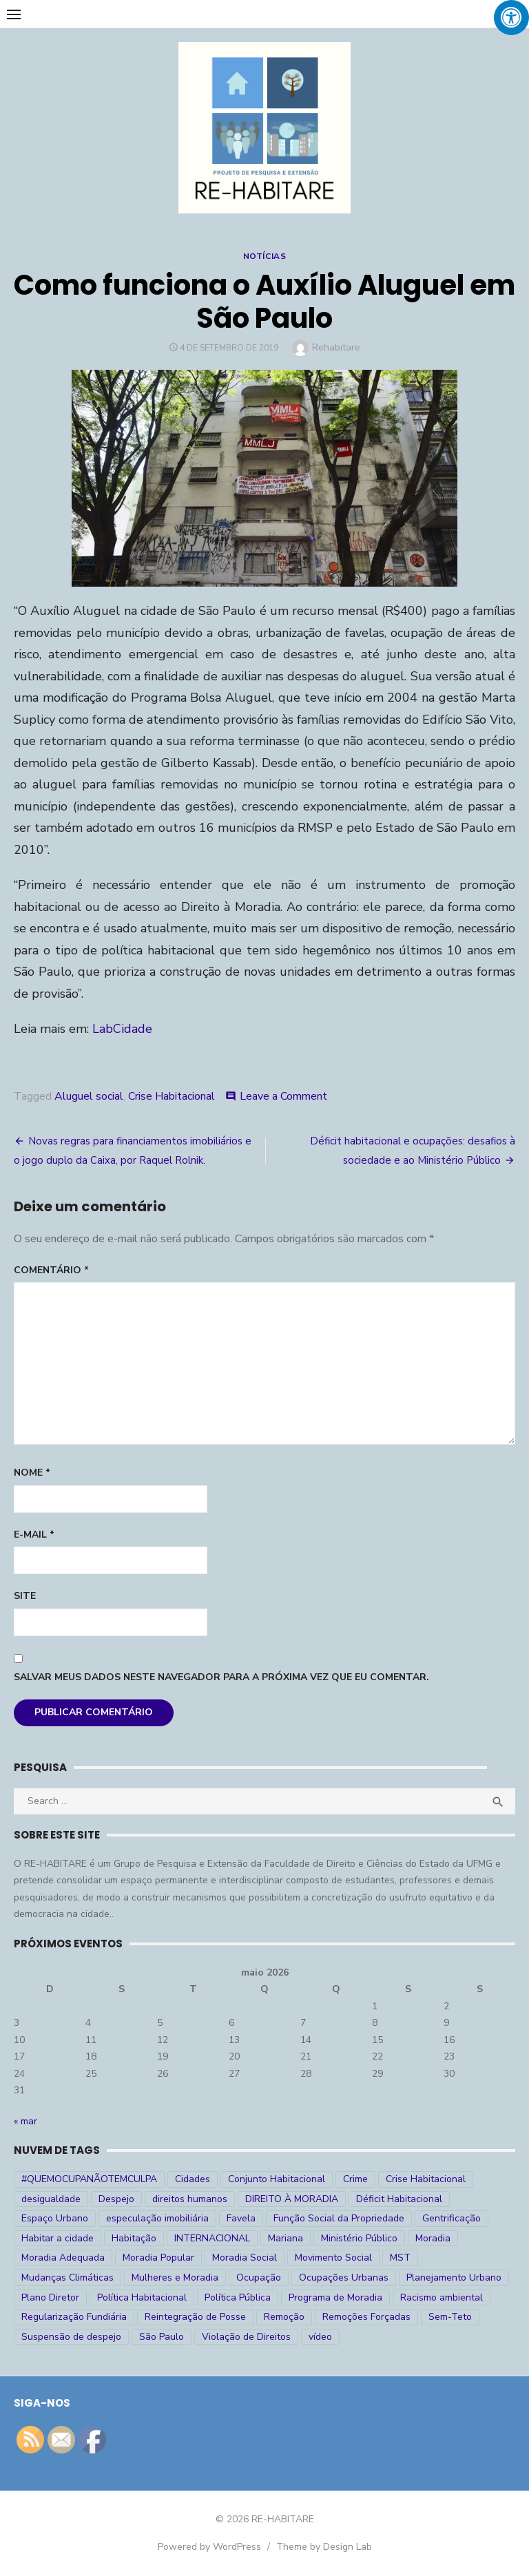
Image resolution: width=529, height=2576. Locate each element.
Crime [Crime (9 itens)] (355, 2179)
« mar (25, 2121)
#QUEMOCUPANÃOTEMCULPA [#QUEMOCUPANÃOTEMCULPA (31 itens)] (89, 2179)
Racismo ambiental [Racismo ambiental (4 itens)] (441, 2297)
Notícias (265, 256)
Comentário (51, 1270)
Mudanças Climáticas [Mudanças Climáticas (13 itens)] (67, 2277)
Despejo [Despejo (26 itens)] (116, 2199)
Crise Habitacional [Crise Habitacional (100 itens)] (426, 2179)
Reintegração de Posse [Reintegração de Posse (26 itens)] (195, 2316)
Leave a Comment (283, 1096)
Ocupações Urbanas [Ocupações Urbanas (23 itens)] (343, 2277)
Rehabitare (336, 347)
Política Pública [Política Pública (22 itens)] (238, 2297)
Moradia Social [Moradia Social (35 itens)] (244, 2257)
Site (25, 1595)
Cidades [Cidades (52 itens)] (192, 2179)
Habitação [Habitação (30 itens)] (134, 2238)
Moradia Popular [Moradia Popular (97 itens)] (158, 2257)
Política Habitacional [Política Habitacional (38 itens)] (142, 2297)
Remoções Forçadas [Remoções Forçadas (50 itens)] (366, 2316)
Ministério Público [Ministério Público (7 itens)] (359, 2238)
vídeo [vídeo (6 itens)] (320, 2336)
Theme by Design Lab (324, 2546)
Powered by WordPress (209, 2546)
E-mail (34, 1534)
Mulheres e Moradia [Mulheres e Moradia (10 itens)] (175, 2277)
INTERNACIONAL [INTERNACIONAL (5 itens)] (212, 2238)
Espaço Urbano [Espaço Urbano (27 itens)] (54, 2218)
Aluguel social (88, 1096)
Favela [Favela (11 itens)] (241, 2218)
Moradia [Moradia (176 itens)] (432, 2238)
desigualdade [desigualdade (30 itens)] (51, 2199)
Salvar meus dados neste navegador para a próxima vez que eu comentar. (221, 1677)
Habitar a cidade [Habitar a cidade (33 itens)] (57, 2238)
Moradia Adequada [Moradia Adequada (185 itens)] (63, 2257)
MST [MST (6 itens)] (400, 2257)
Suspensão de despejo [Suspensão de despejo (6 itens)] (71, 2336)
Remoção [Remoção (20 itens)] (284, 2316)
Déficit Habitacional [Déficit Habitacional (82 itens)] (399, 2199)
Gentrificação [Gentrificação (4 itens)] (451, 2218)
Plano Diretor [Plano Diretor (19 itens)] (50, 2297)
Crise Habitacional (171, 1096)
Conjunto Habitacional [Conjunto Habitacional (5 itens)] (276, 2179)
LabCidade (122, 1028)
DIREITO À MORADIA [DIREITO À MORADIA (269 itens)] (291, 2199)
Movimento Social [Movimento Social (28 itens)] (333, 2257)
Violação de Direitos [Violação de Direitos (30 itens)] (246, 2336)
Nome (32, 1472)
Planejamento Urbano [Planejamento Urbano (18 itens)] (453, 2277)
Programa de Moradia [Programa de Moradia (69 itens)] (335, 2297)
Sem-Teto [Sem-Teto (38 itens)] (450, 2316)
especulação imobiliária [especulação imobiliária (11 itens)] (157, 2218)
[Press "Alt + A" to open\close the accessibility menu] (511, 17)
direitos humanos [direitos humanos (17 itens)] (189, 2199)
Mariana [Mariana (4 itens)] (285, 2238)
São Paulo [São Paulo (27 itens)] (161, 2336)
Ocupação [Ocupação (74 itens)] (258, 2277)
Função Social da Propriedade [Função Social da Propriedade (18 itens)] (338, 2218)
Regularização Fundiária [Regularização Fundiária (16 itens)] (74, 2316)
